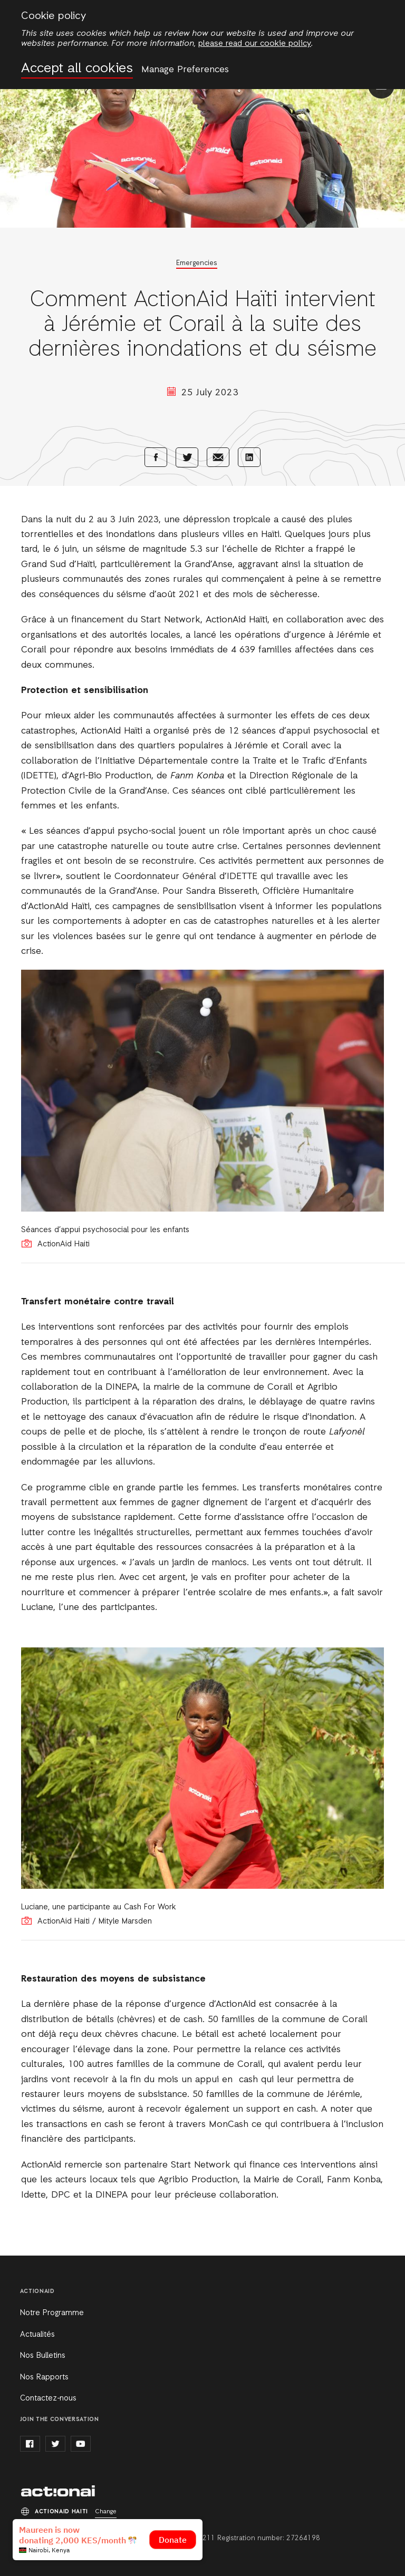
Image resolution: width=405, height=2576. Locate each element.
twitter (55, 2444)
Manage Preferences (185, 69)
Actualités (37, 2334)
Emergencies (196, 263)
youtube (81, 2444)
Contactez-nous (48, 2398)
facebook (30, 2444)
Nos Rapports (44, 2377)
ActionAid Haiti (58, 2491)
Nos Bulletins (42, 2355)
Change (106, 2511)
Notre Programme (52, 2313)
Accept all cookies (77, 69)
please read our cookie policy (254, 44)
